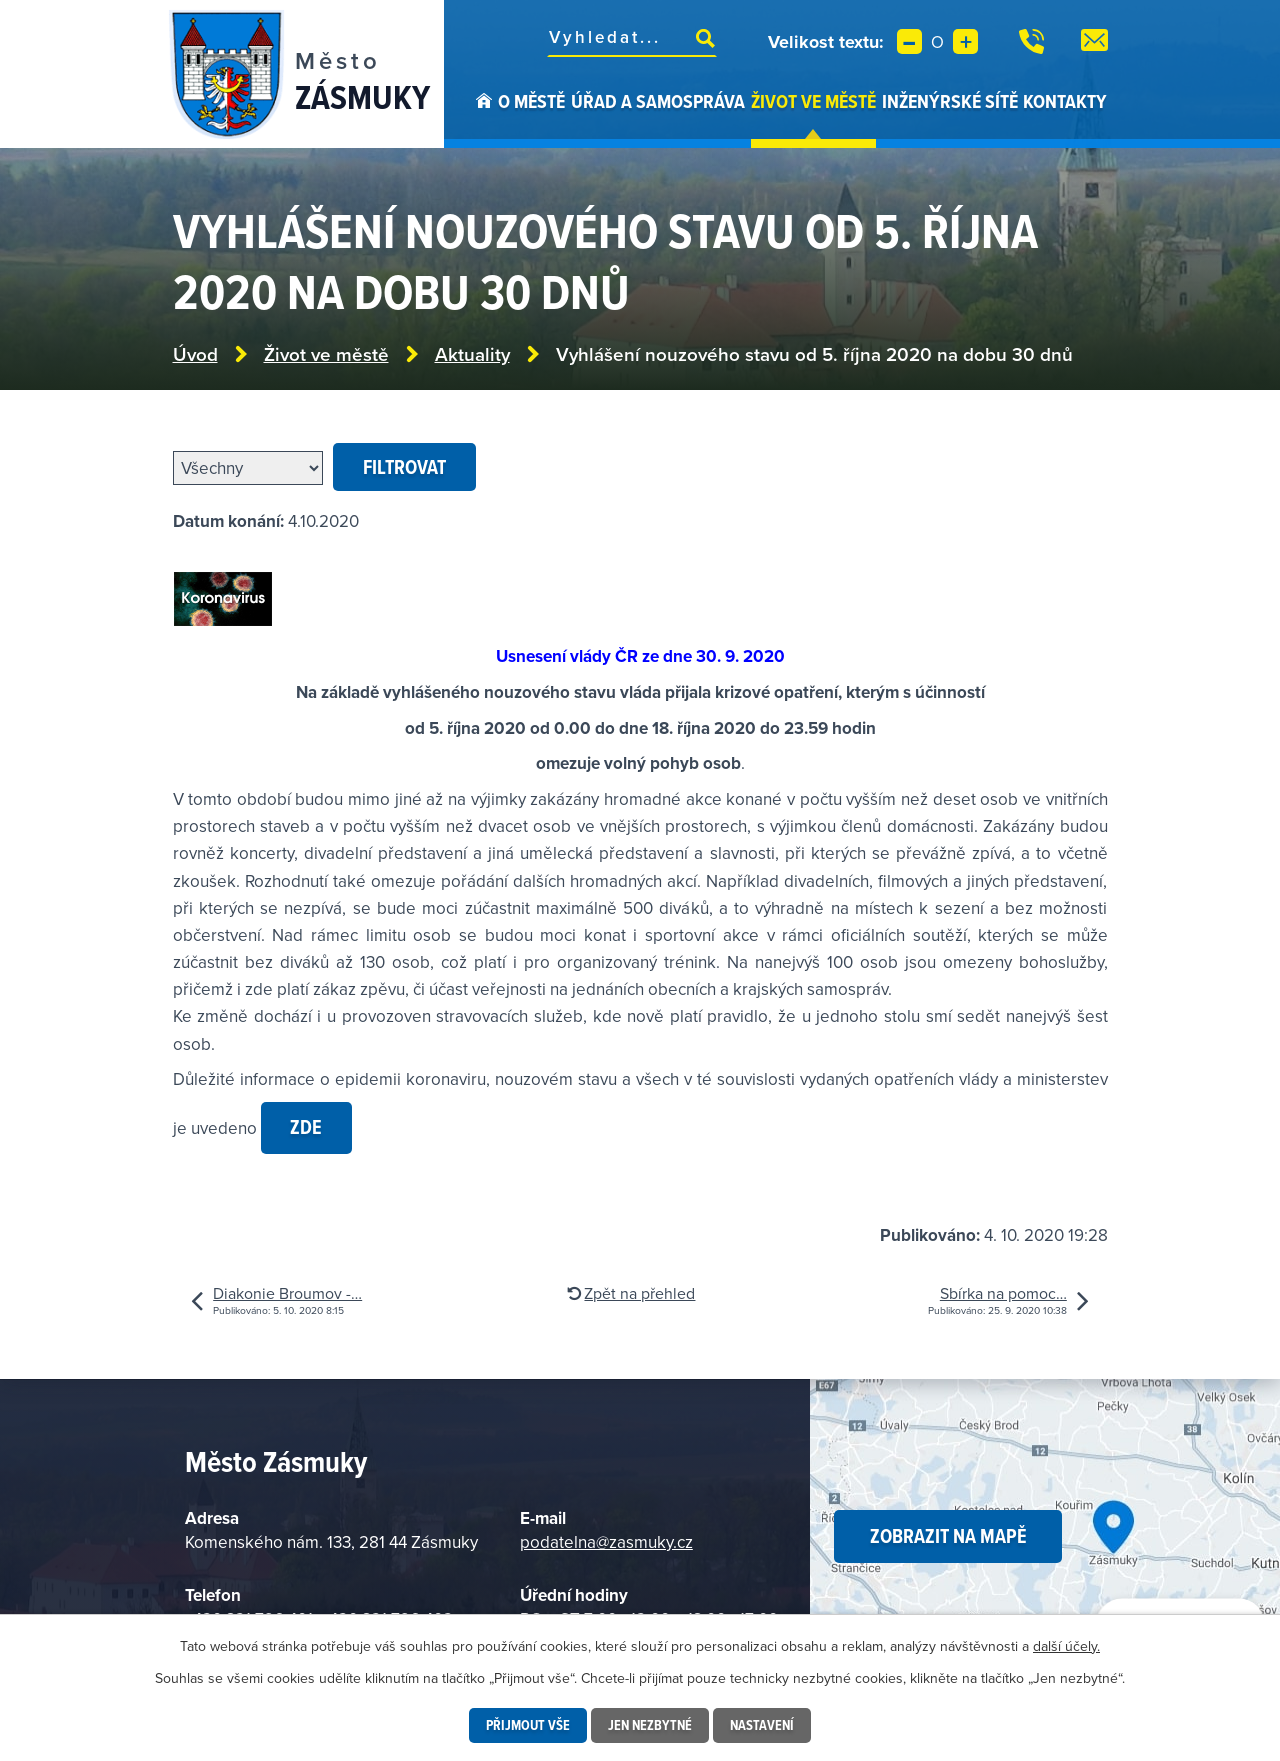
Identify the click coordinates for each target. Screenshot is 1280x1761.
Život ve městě (813, 101)
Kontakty (1065, 101)
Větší (965, 41)
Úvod (484, 118)
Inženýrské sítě (950, 101)
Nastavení (762, 1725)
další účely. (1066, 1646)
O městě (531, 101)
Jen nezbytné (650, 1725)
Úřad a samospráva (658, 101)
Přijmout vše (528, 1725)
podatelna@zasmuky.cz (606, 1542)
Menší (909, 41)
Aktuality (472, 354)
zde (306, 1127)
